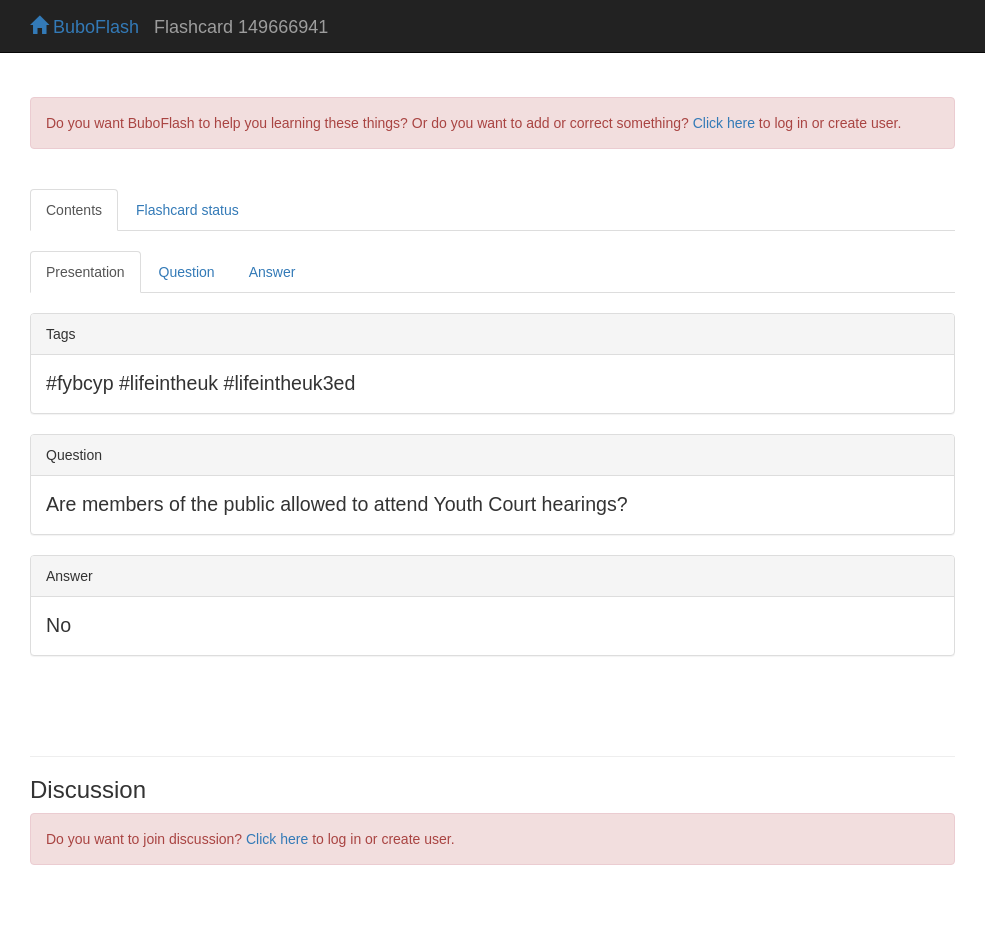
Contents (74, 210)
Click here (724, 123)
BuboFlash (84, 27)
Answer (272, 272)
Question (187, 272)
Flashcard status (187, 210)
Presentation (85, 272)
